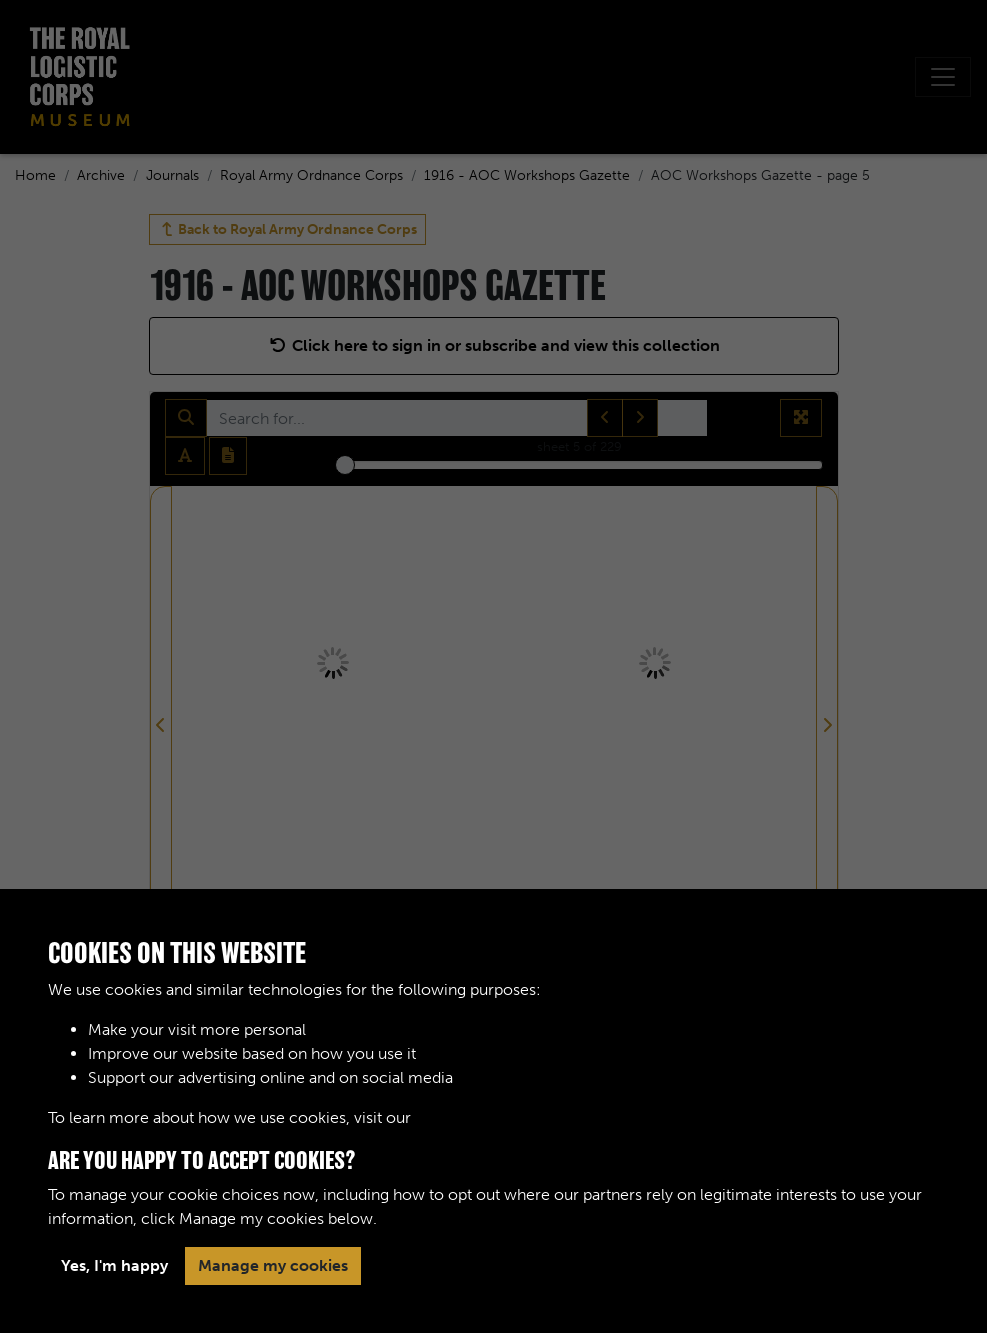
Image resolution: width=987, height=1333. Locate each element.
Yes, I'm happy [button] (114, 1265)
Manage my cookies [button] (273, 1265)
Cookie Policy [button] (466, 1117)
